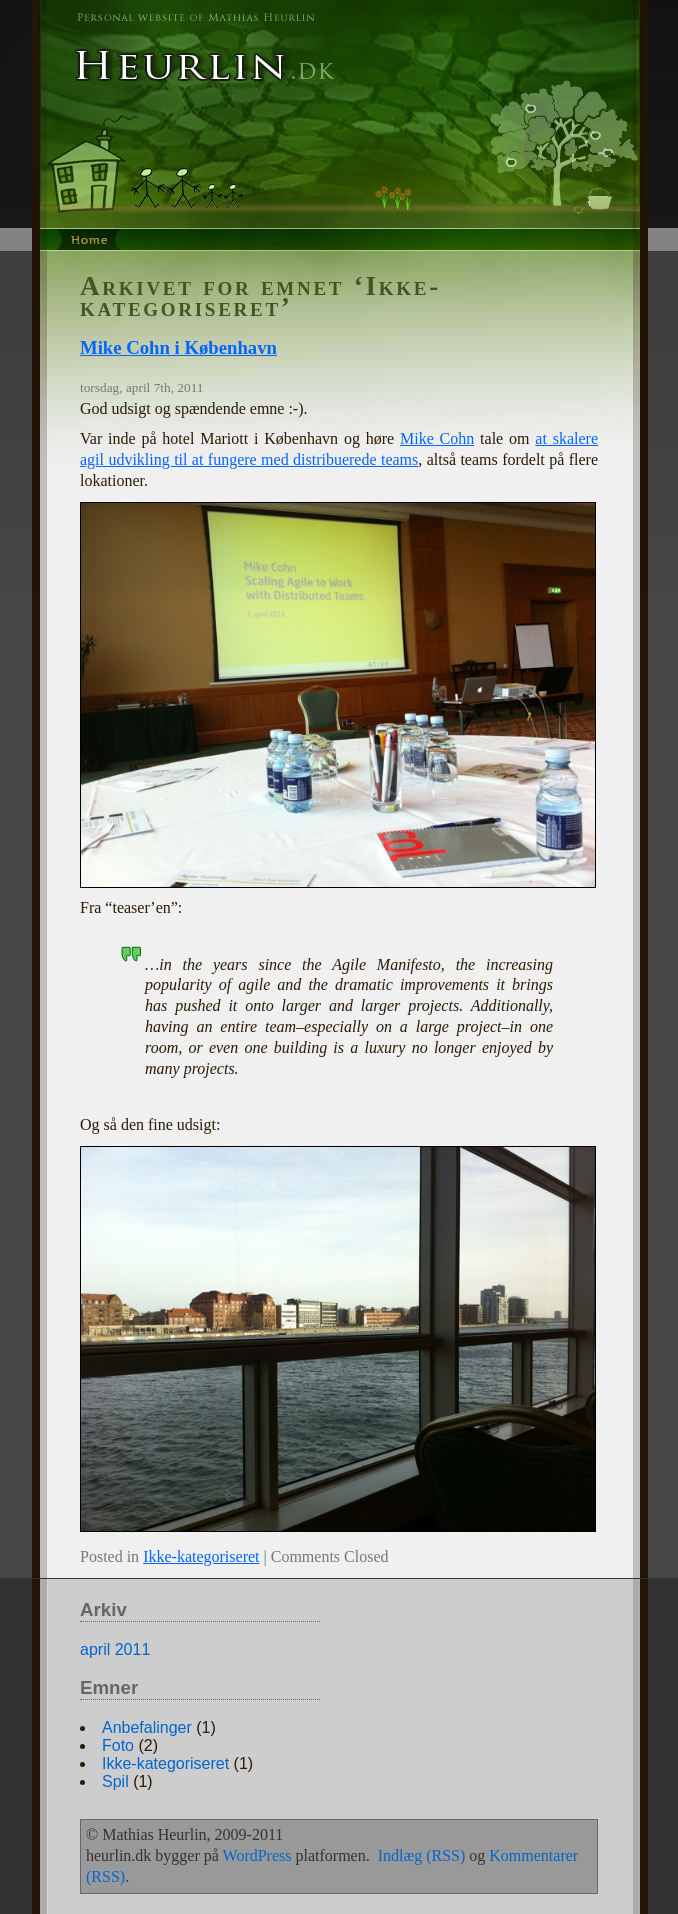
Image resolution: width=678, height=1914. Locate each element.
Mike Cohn (437, 438)
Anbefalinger (147, 1727)
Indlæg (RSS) (422, 1855)
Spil (115, 1781)
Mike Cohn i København (178, 347)
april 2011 (115, 1649)
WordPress (257, 1855)
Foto (118, 1745)
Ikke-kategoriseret (201, 1556)
